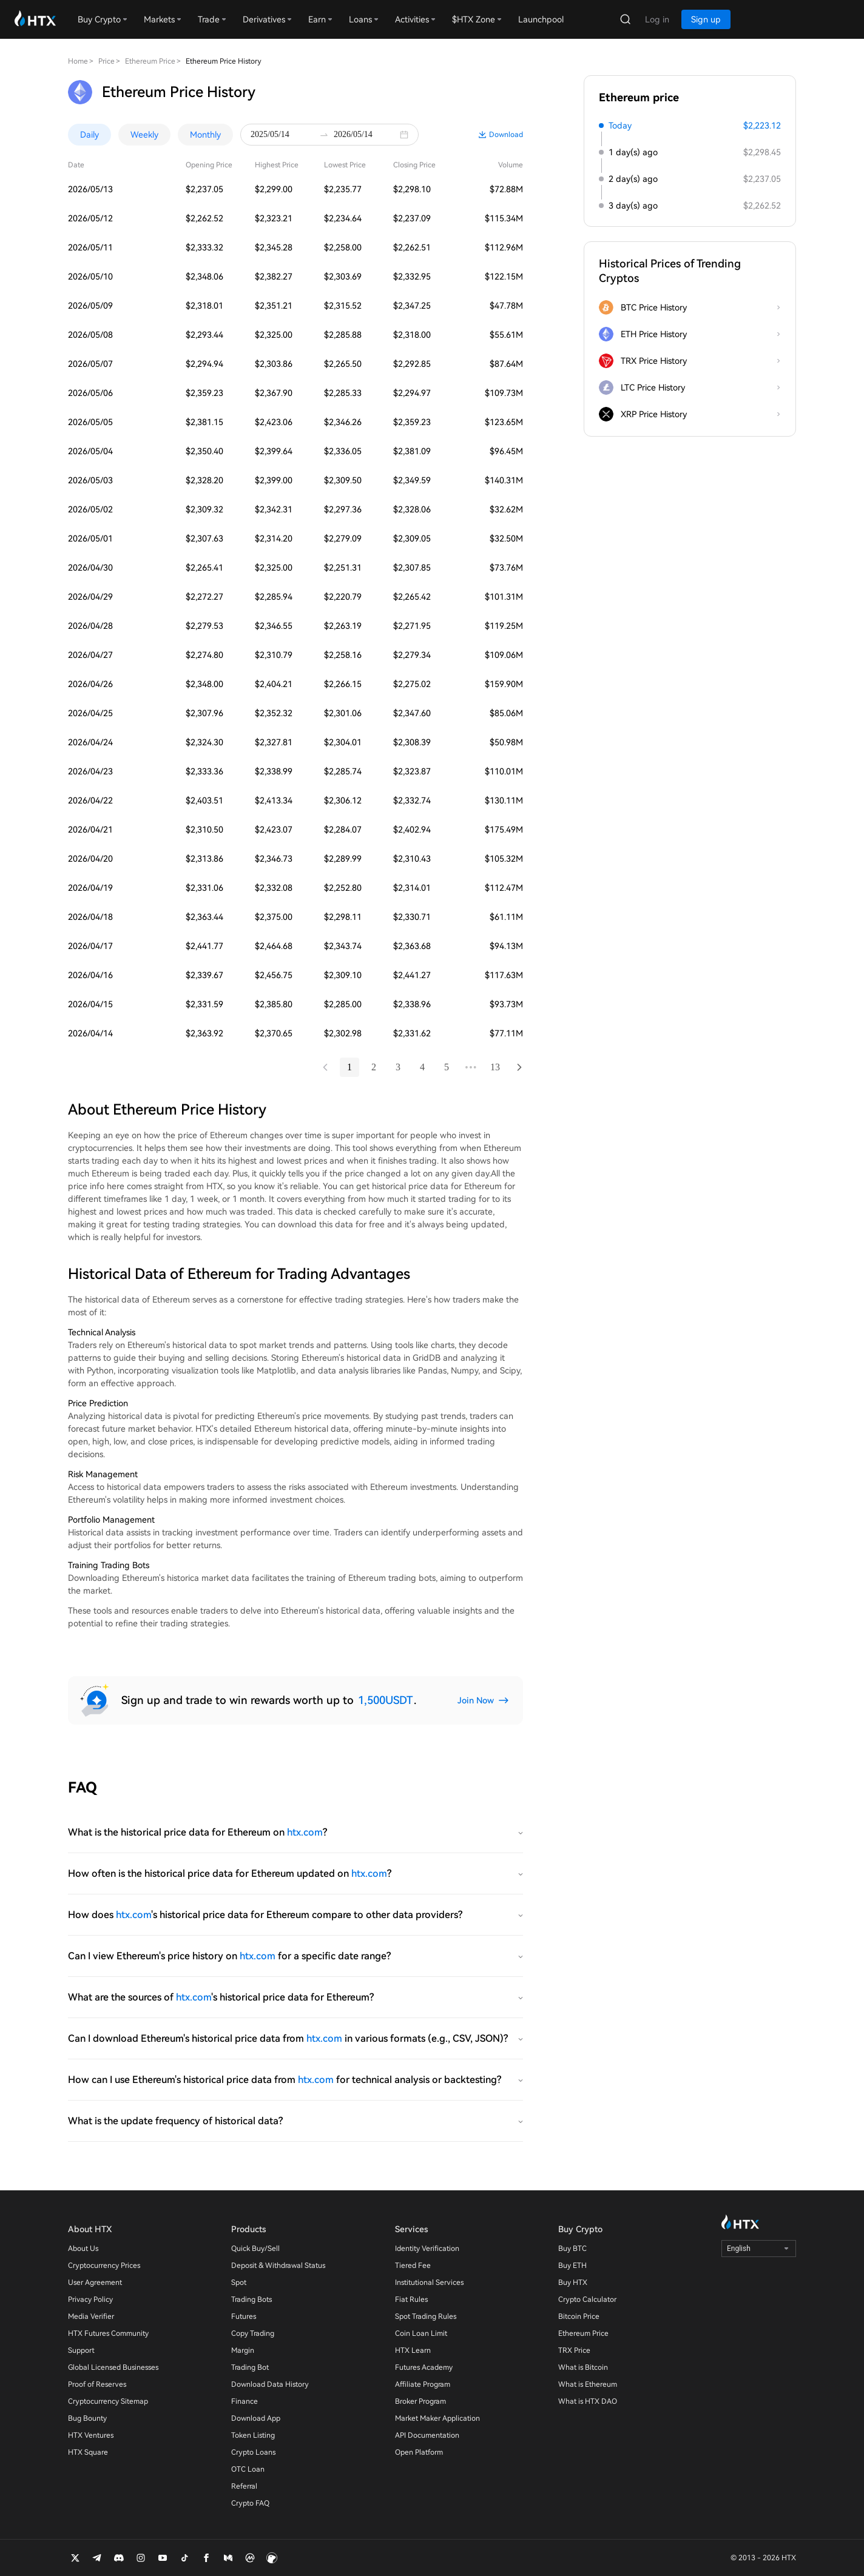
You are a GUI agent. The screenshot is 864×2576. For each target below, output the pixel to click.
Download (506, 134)
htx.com (305, 1832)
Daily (89, 134)
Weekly (144, 134)
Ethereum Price (150, 61)
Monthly (205, 134)
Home (78, 61)
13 (495, 1067)
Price (106, 61)
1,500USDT (385, 1700)
